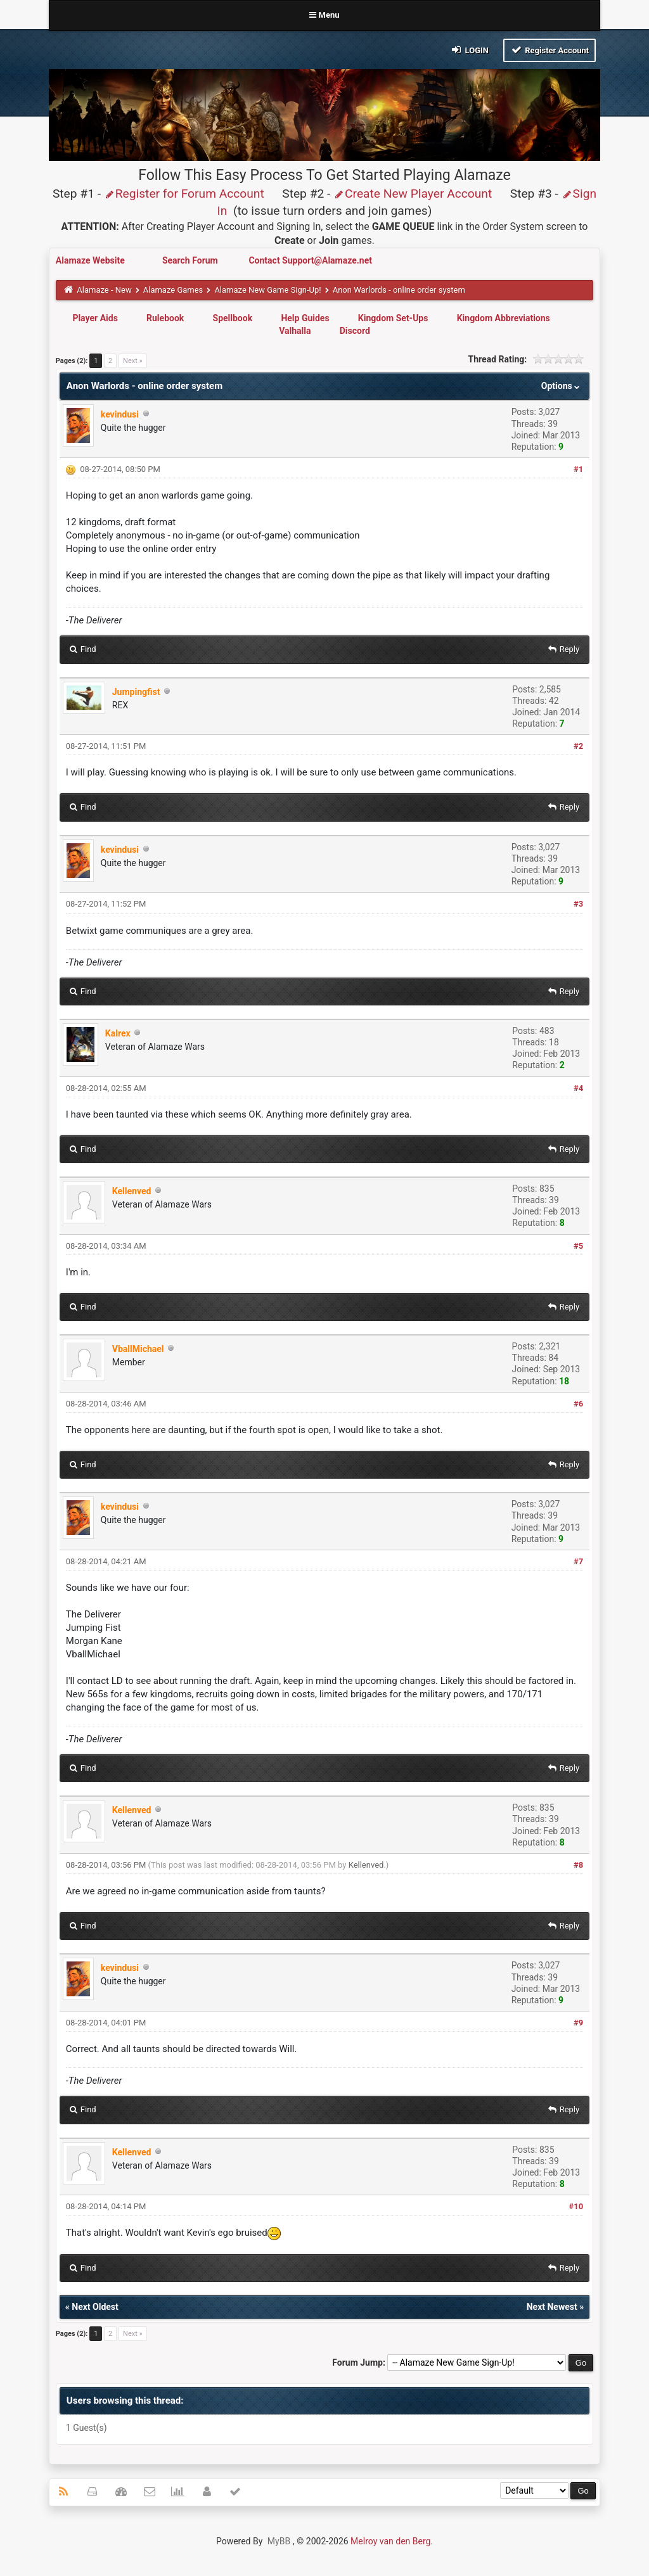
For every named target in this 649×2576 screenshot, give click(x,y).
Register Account (549, 49)
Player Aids (94, 318)
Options (561, 386)
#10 (576, 2206)
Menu (324, 15)
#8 (578, 1865)
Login (469, 49)
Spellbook (233, 318)
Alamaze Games (173, 290)
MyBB (278, 2541)
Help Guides (305, 318)
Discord (355, 331)
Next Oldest (95, 2307)
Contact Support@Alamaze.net (310, 260)
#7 (578, 1561)
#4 (578, 1088)
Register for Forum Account (184, 193)
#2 (578, 746)
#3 (578, 904)
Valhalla (295, 331)
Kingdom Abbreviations (503, 318)
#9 (578, 2022)
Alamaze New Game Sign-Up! (267, 290)
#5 (578, 1246)
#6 (578, 1403)
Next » (133, 361)
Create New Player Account (412, 193)
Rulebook (165, 318)
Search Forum (191, 260)
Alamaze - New (104, 290)
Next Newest (552, 2307)
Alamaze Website (91, 260)
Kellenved (366, 1865)
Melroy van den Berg (390, 2541)
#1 (578, 469)
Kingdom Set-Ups (393, 318)
